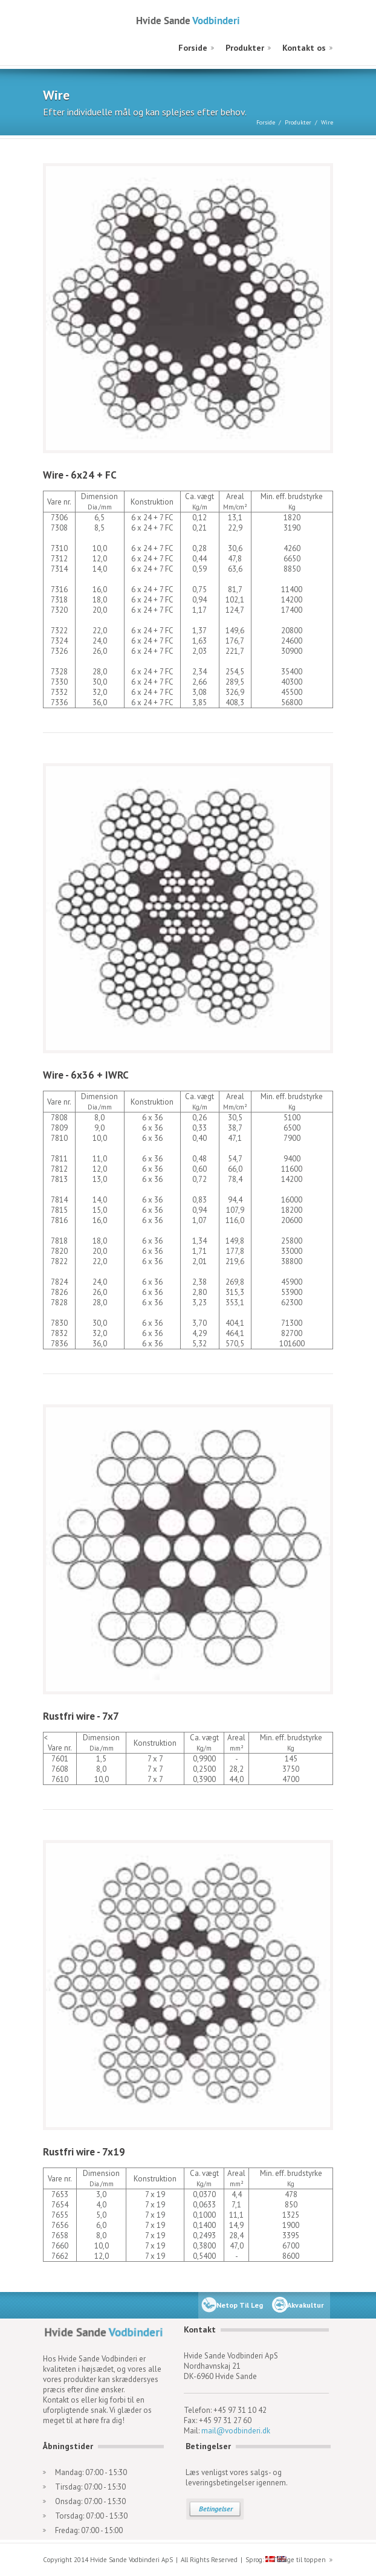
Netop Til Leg (239, 2305)
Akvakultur (305, 2305)
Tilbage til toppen (299, 2559)
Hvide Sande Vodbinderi (188, 20)
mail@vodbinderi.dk (235, 2431)
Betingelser (216, 2508)
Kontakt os (304, 47)
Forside (192, 47)
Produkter (244, 47)
